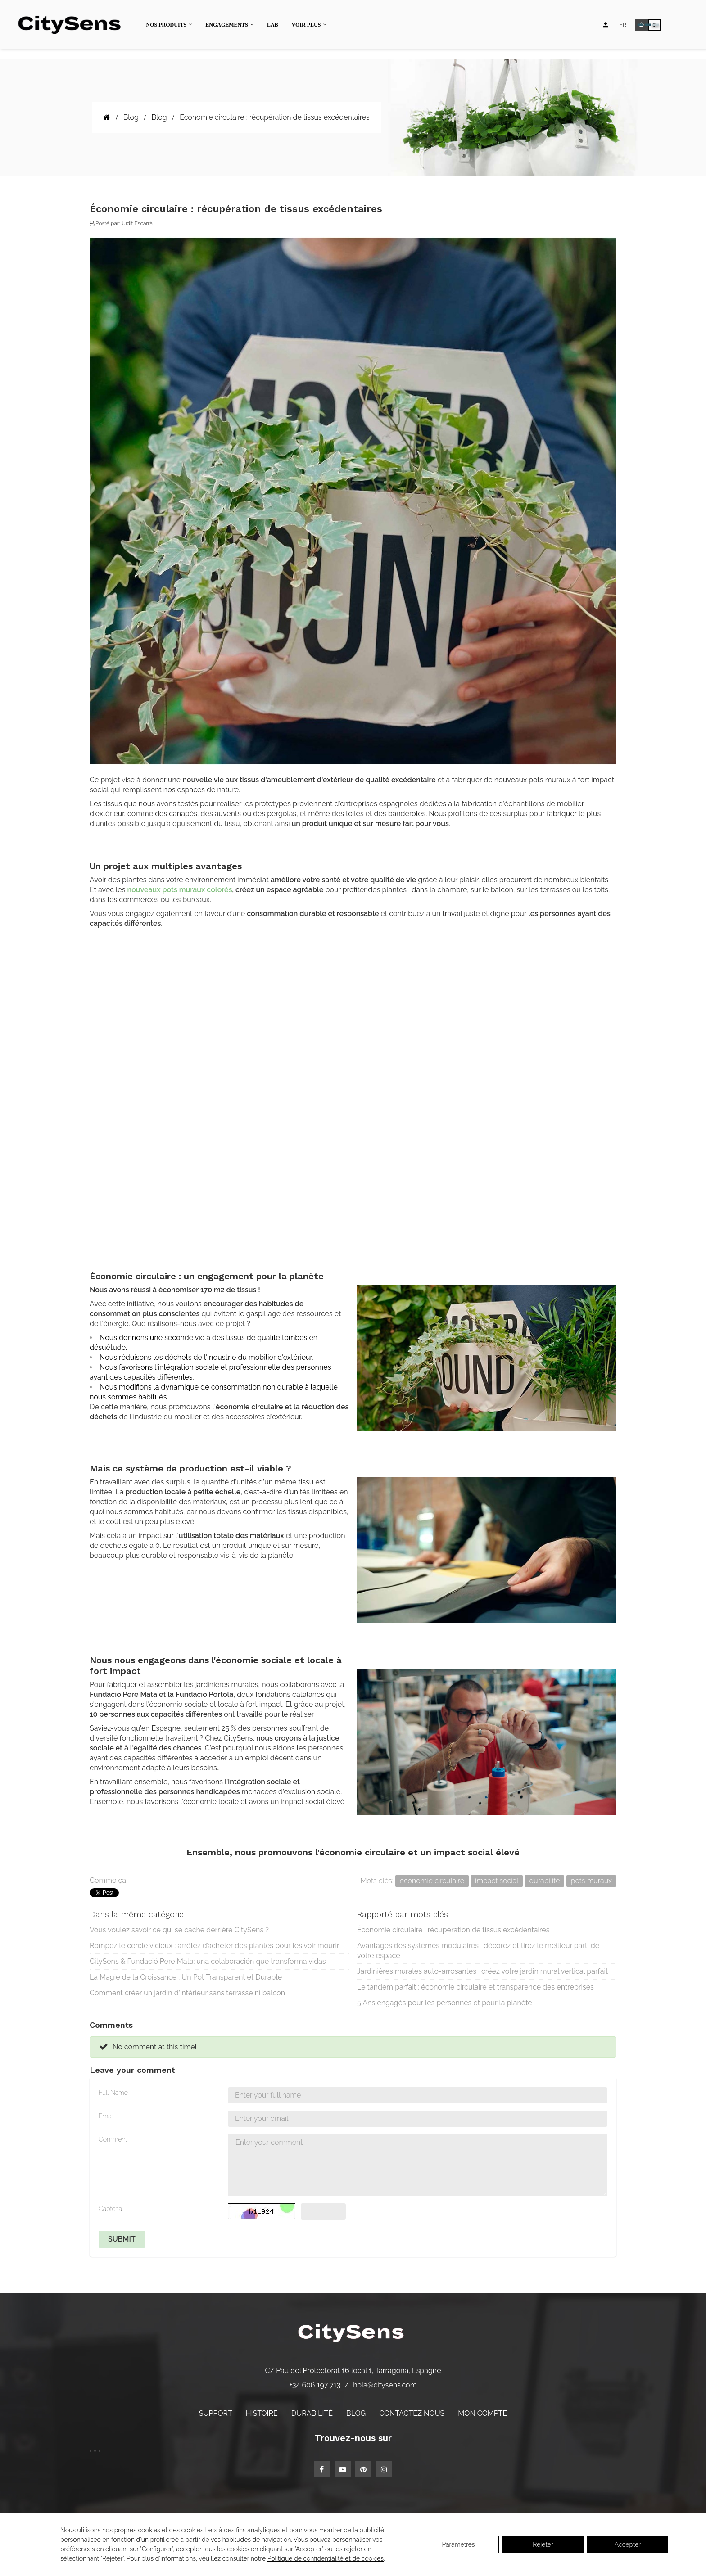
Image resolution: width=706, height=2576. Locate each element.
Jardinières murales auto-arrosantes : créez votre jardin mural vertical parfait (482, 1971)
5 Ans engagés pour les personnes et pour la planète (444, 2003)
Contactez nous (411, 2413)
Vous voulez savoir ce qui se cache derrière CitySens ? (179, 1930)
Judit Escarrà (137, 223)
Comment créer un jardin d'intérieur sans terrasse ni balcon (187, 1993)
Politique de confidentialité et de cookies (325, 2558)
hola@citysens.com (384, 2385)
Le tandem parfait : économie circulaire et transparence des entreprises (475, 1987)
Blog (356, 2413)
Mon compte (482, 2413)
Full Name (113, 2092)
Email (106, 2116)
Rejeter (543, 2544)
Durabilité (312, 2413)
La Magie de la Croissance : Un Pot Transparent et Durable (186, 1977)
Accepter (628, 2544)
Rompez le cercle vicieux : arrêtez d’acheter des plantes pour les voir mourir (214, 1945)
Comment (113, 2139)
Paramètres (458, 2544)
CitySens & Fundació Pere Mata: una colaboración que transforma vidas (208, 1961)
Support (215, 2413)
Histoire (262, 2413)
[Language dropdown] (623, 24)
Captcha (110, 2208)
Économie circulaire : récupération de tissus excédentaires (453, 1930)
